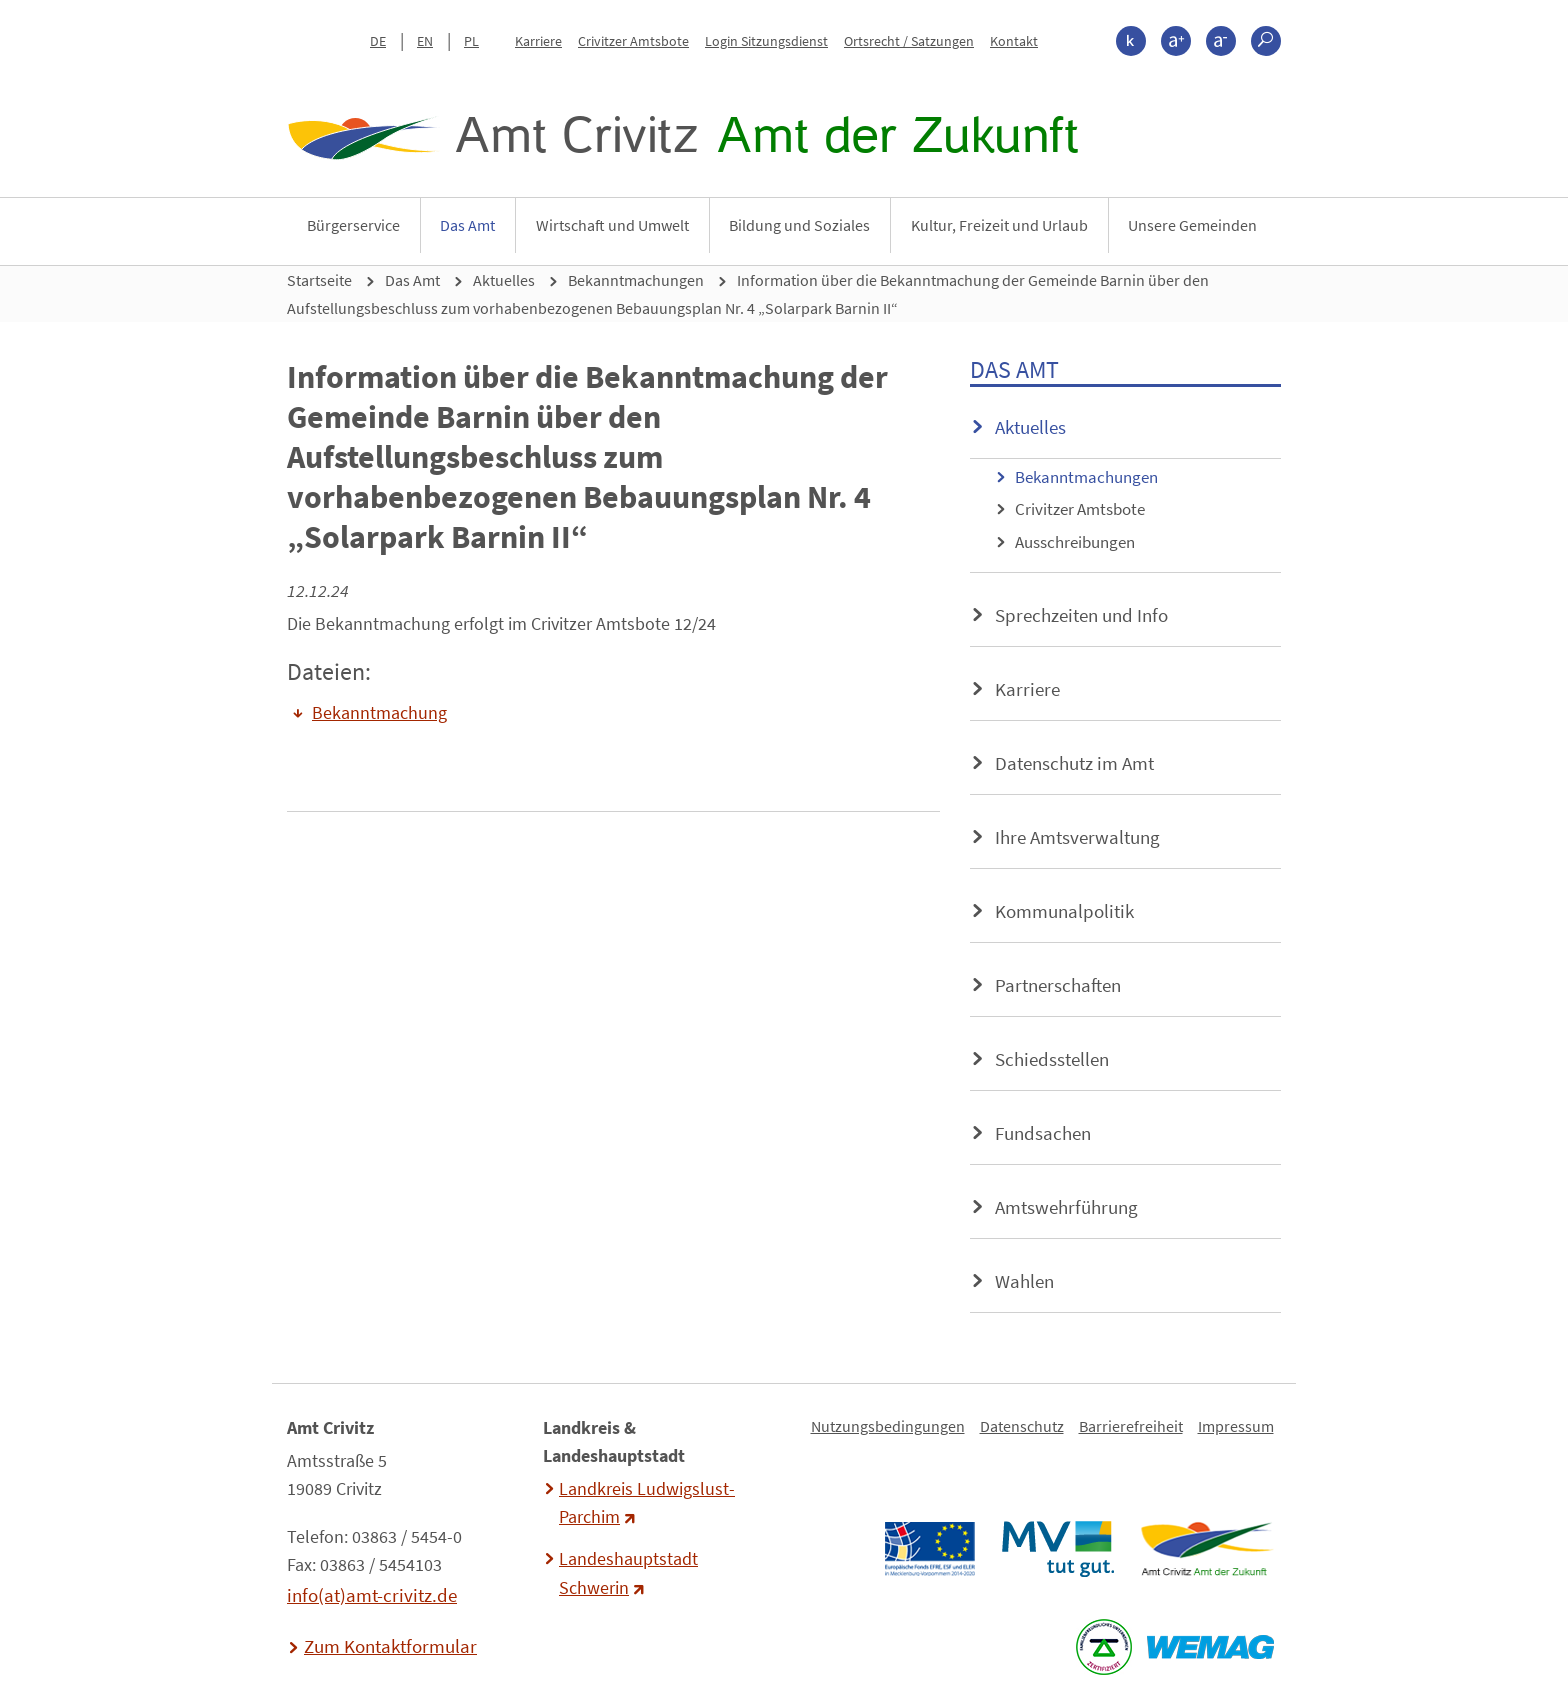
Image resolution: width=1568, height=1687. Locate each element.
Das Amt (467, 225)
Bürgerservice (353, 225)
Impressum (1236, 1426)
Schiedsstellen (1052, 1059)
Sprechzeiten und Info (1081, 615)
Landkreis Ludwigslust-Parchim (647, 1503)
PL (471, 41)
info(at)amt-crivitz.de (372, 1595)
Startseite (319, 280)
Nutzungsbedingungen (888, 1426)
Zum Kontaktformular (390, 1646)
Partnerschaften (1058, 985)
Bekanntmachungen (636, 280)
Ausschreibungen (1075, 542)
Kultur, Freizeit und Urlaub (999, 225)
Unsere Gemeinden (1192, 225)
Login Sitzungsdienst (766, 41)
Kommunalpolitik (1064, 911)
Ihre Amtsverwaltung (1077, 837)
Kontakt (1014, 41)
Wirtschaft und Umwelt (612, 225)
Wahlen (1024, 1281)
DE (378, 41)
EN (425, 41)
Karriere (538, 41)
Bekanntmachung (379, 713)
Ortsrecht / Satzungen (909, 41)
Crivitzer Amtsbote (633, 41)
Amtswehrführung (1066, 1207)
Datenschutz (1022, 1426)
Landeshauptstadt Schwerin (628, 1573)
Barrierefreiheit (1131, 1426)
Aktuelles (504, 280)
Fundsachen (1043, 1133)
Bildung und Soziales (799, 225)
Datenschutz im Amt (1074, 763)
